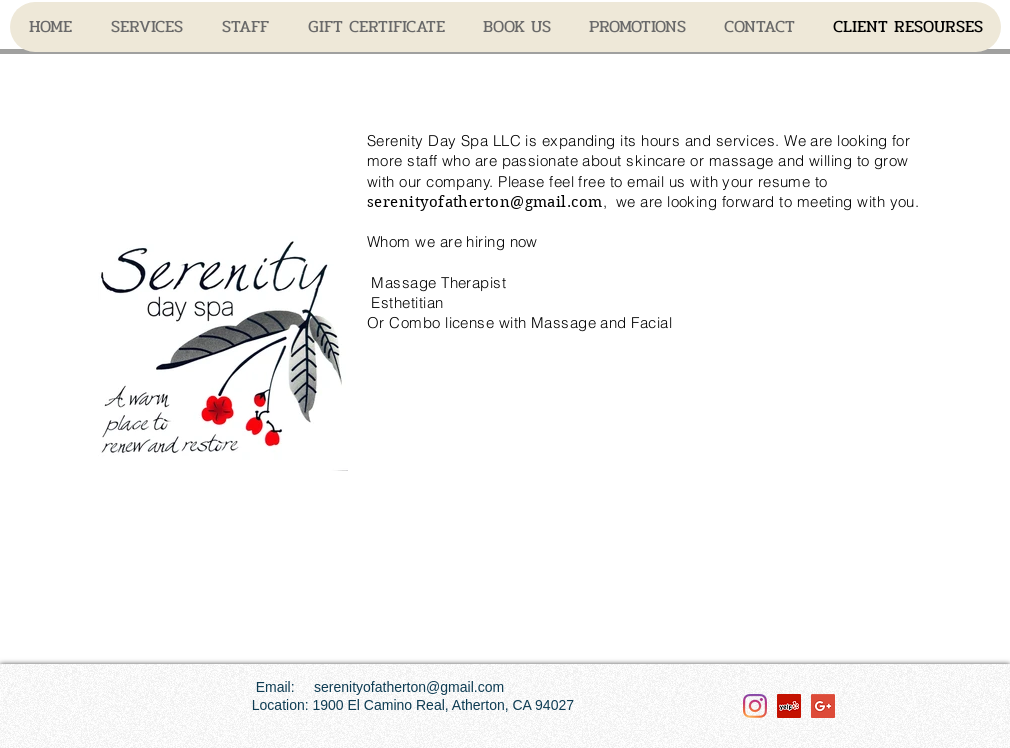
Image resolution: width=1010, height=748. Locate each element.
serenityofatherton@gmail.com (485, 202)
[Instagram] (755, 706)
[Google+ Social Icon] (823, 706)
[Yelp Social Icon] (789, 706)
